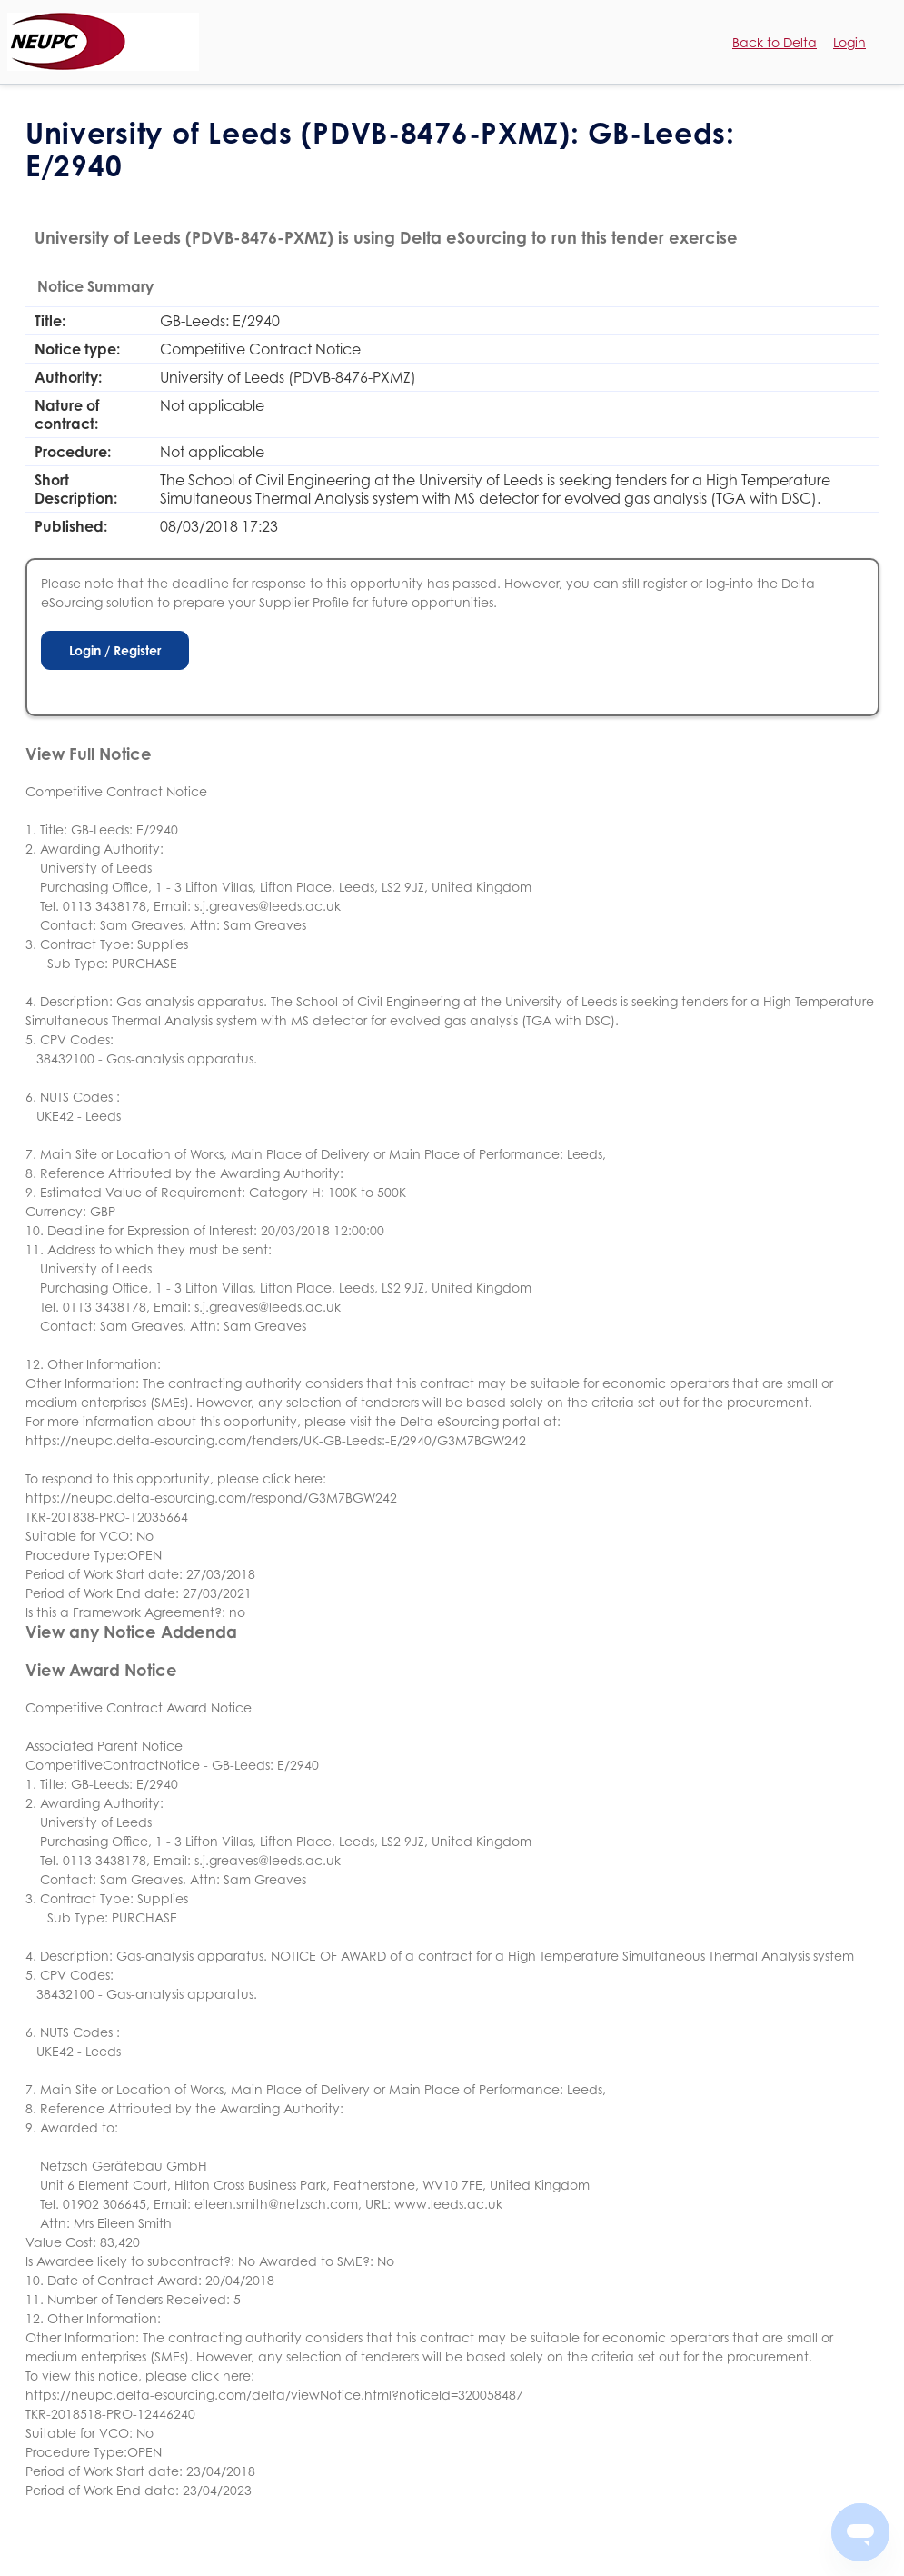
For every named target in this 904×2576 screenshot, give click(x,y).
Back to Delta (774, 42)
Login (849, 42)
